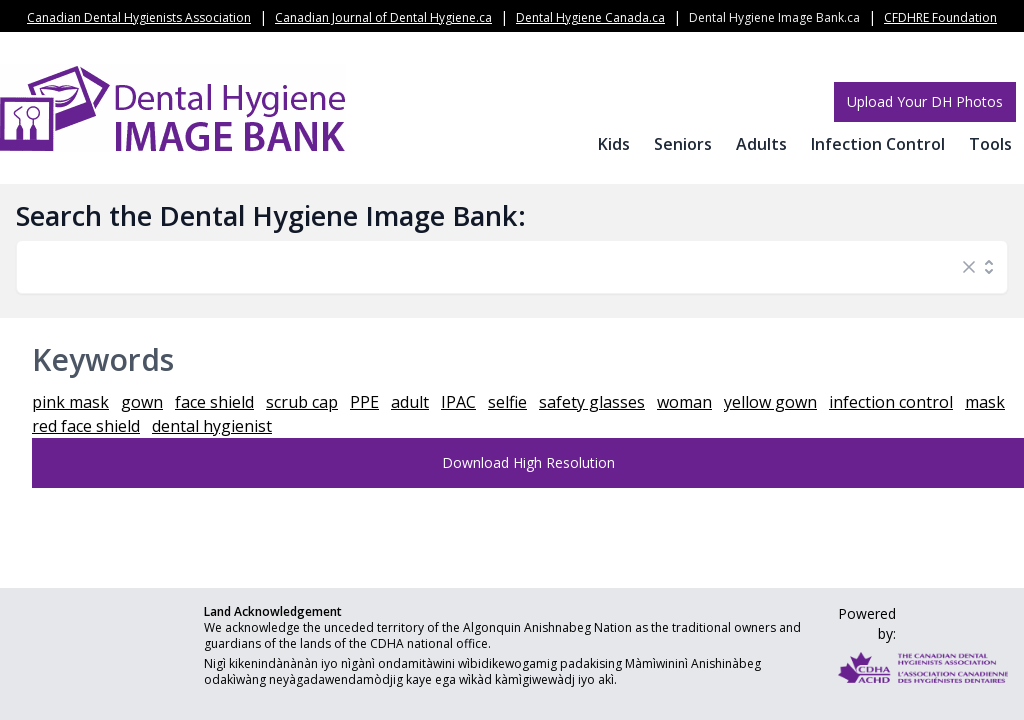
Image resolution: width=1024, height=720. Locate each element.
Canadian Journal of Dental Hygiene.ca (383, 17)
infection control (891, 402)
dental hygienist (212, 426)
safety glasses (592, 402)
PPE (364, 402)
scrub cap (302, 402)
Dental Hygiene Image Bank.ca (774, 17)
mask (985, 402)
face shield (214, 402)
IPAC (458, 402)
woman (684, 402)
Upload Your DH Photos (925, 101)
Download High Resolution (528, 462)
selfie (507, 402)
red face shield (86, 426)
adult (410, 402)
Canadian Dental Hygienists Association (139, 17)
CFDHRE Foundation (940, 17)
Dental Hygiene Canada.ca (590, 17)
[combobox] (492, 267)
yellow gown (770, 402)
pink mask (70, 402)
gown (142, 402)
